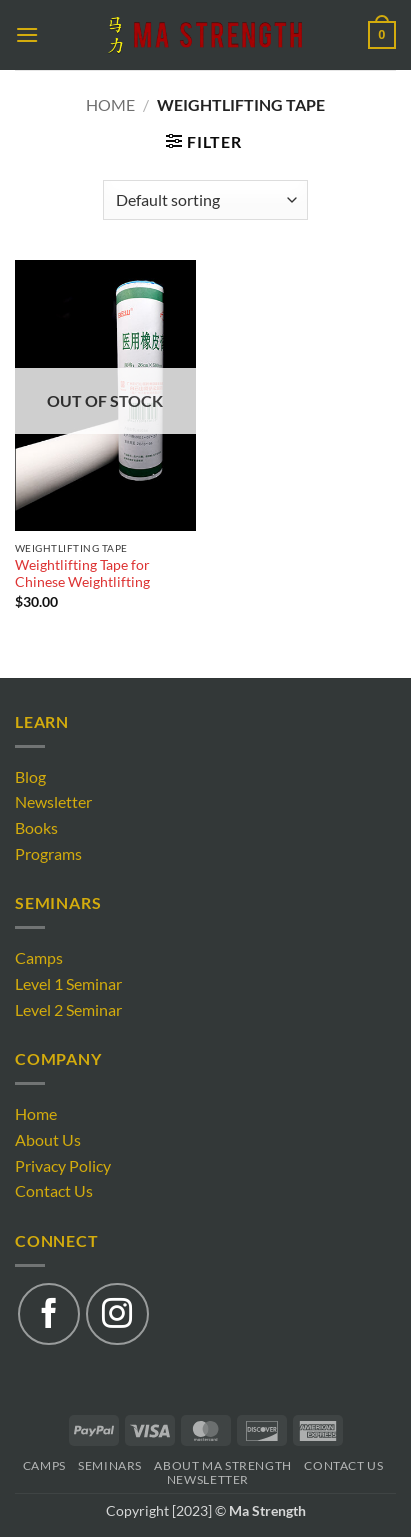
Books (36, 827)
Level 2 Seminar (68, 1009)
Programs (48, 853)
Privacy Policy (63, 1165)
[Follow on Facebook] (49, 1314)
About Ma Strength (222, 1465)
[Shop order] (205, 200)
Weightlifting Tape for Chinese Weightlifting (82, 574)
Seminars (110, 1465)
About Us (48, 1139)
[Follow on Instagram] (117, 1314)
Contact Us (54, 1190)
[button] (27, 34)
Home (110, 104)
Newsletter (53, 801)
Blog (30, 776)
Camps (39, 957)
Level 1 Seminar (68, 983)
